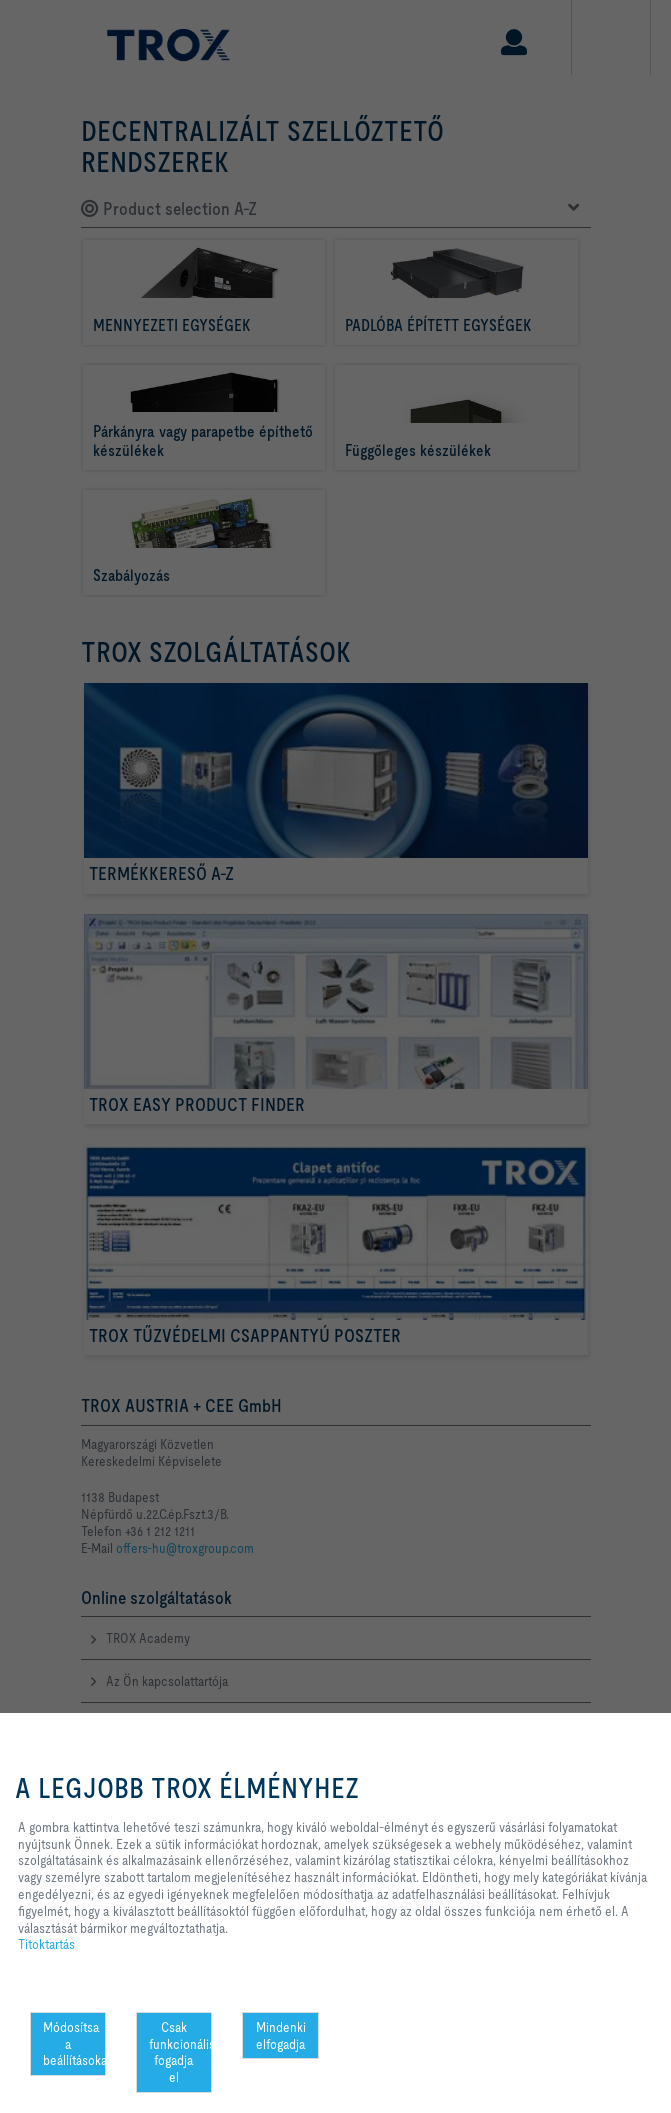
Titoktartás (46, 1944)
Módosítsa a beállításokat (74, 2044)
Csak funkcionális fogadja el (180, 2052)
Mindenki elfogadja (281, 2035)
